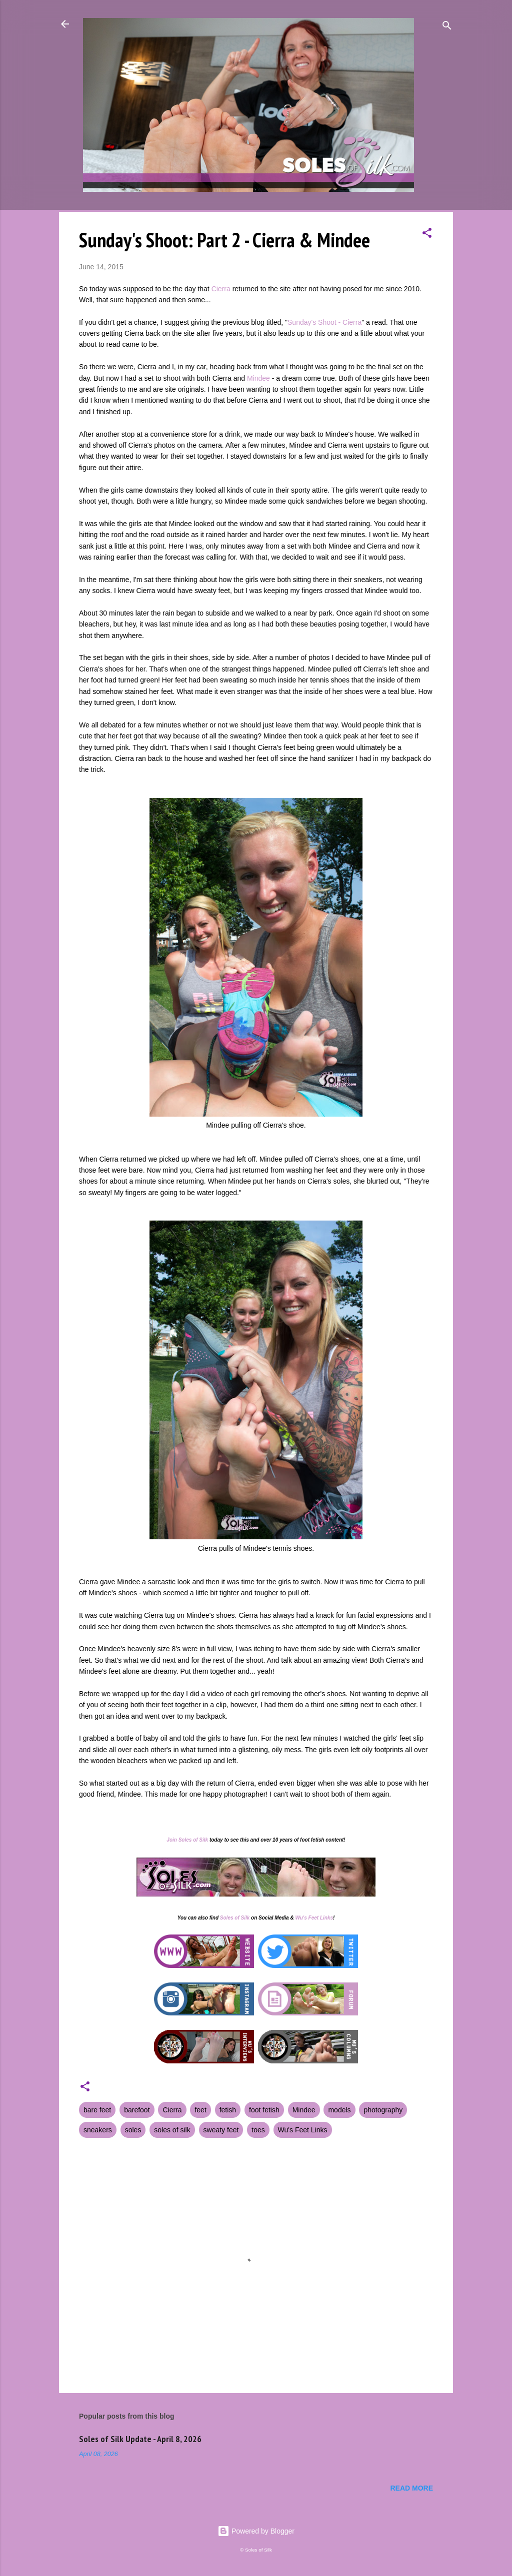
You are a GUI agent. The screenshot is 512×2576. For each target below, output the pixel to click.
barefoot (137, 2110)
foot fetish (264, 2110)
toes (258, 2130)
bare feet (97, 2110)
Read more (411, 2488)
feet (200, 2110)
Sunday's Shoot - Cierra (325, 322)
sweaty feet (221, 2130)
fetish (228, 2110)
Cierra (221, 289)
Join (171, 1840)
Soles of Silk (193, 1840)
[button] (427, 234)
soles (133, 2130)
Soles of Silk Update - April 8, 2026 (140, 2439)
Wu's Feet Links (314, 1918)
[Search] (447, 27)
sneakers (98, 2130)
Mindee (258, 378)
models (339, 2110)
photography (383, 2110)
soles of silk (172, 2130)
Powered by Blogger (256, 2531)
